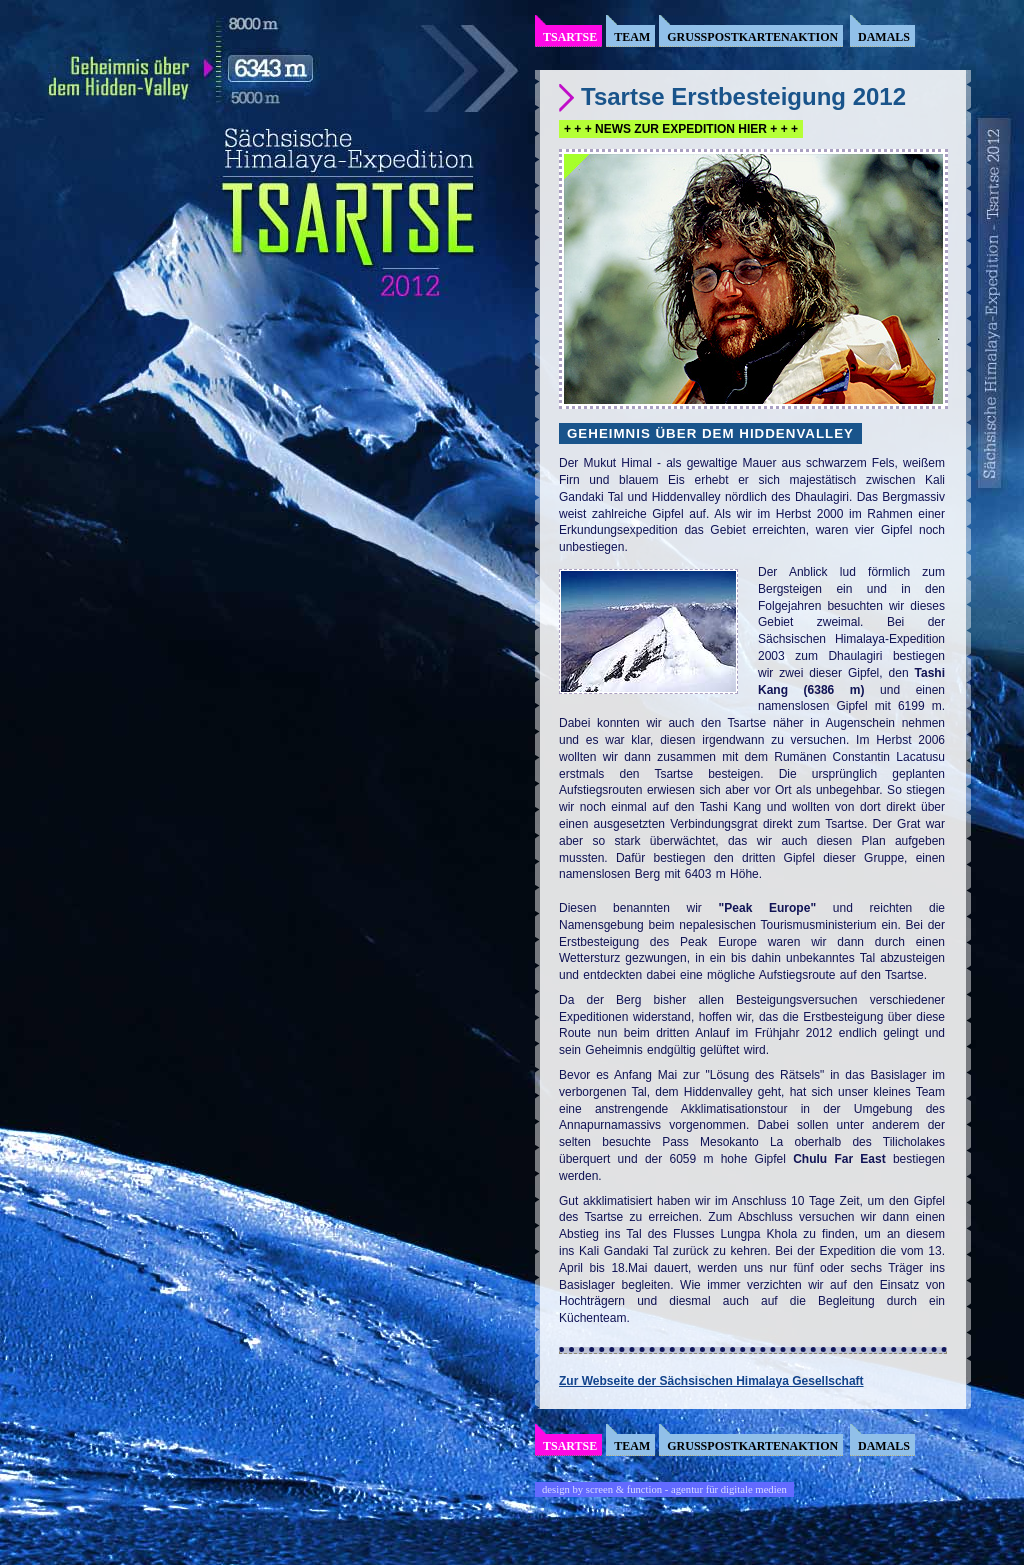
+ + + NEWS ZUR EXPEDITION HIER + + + (681, 129)
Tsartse (570, 37)
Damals (884, 37)
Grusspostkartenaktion (752, 37)
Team (632, 37)
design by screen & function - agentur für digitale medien (664, 1489)
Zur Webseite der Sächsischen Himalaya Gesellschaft (711, 1381)
